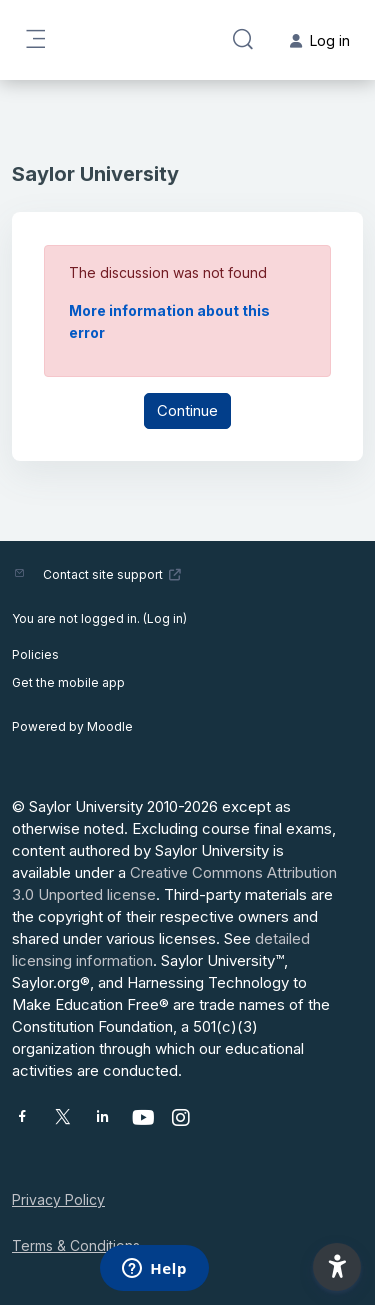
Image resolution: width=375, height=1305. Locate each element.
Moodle (110, 726)
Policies (35, 654)
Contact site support (112, 574)
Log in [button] (320, 40)
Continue (187, 410)
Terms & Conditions (76, 1245)
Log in (165, 618)
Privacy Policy (58, 1199)
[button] (243, 40)
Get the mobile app (68, 682)
